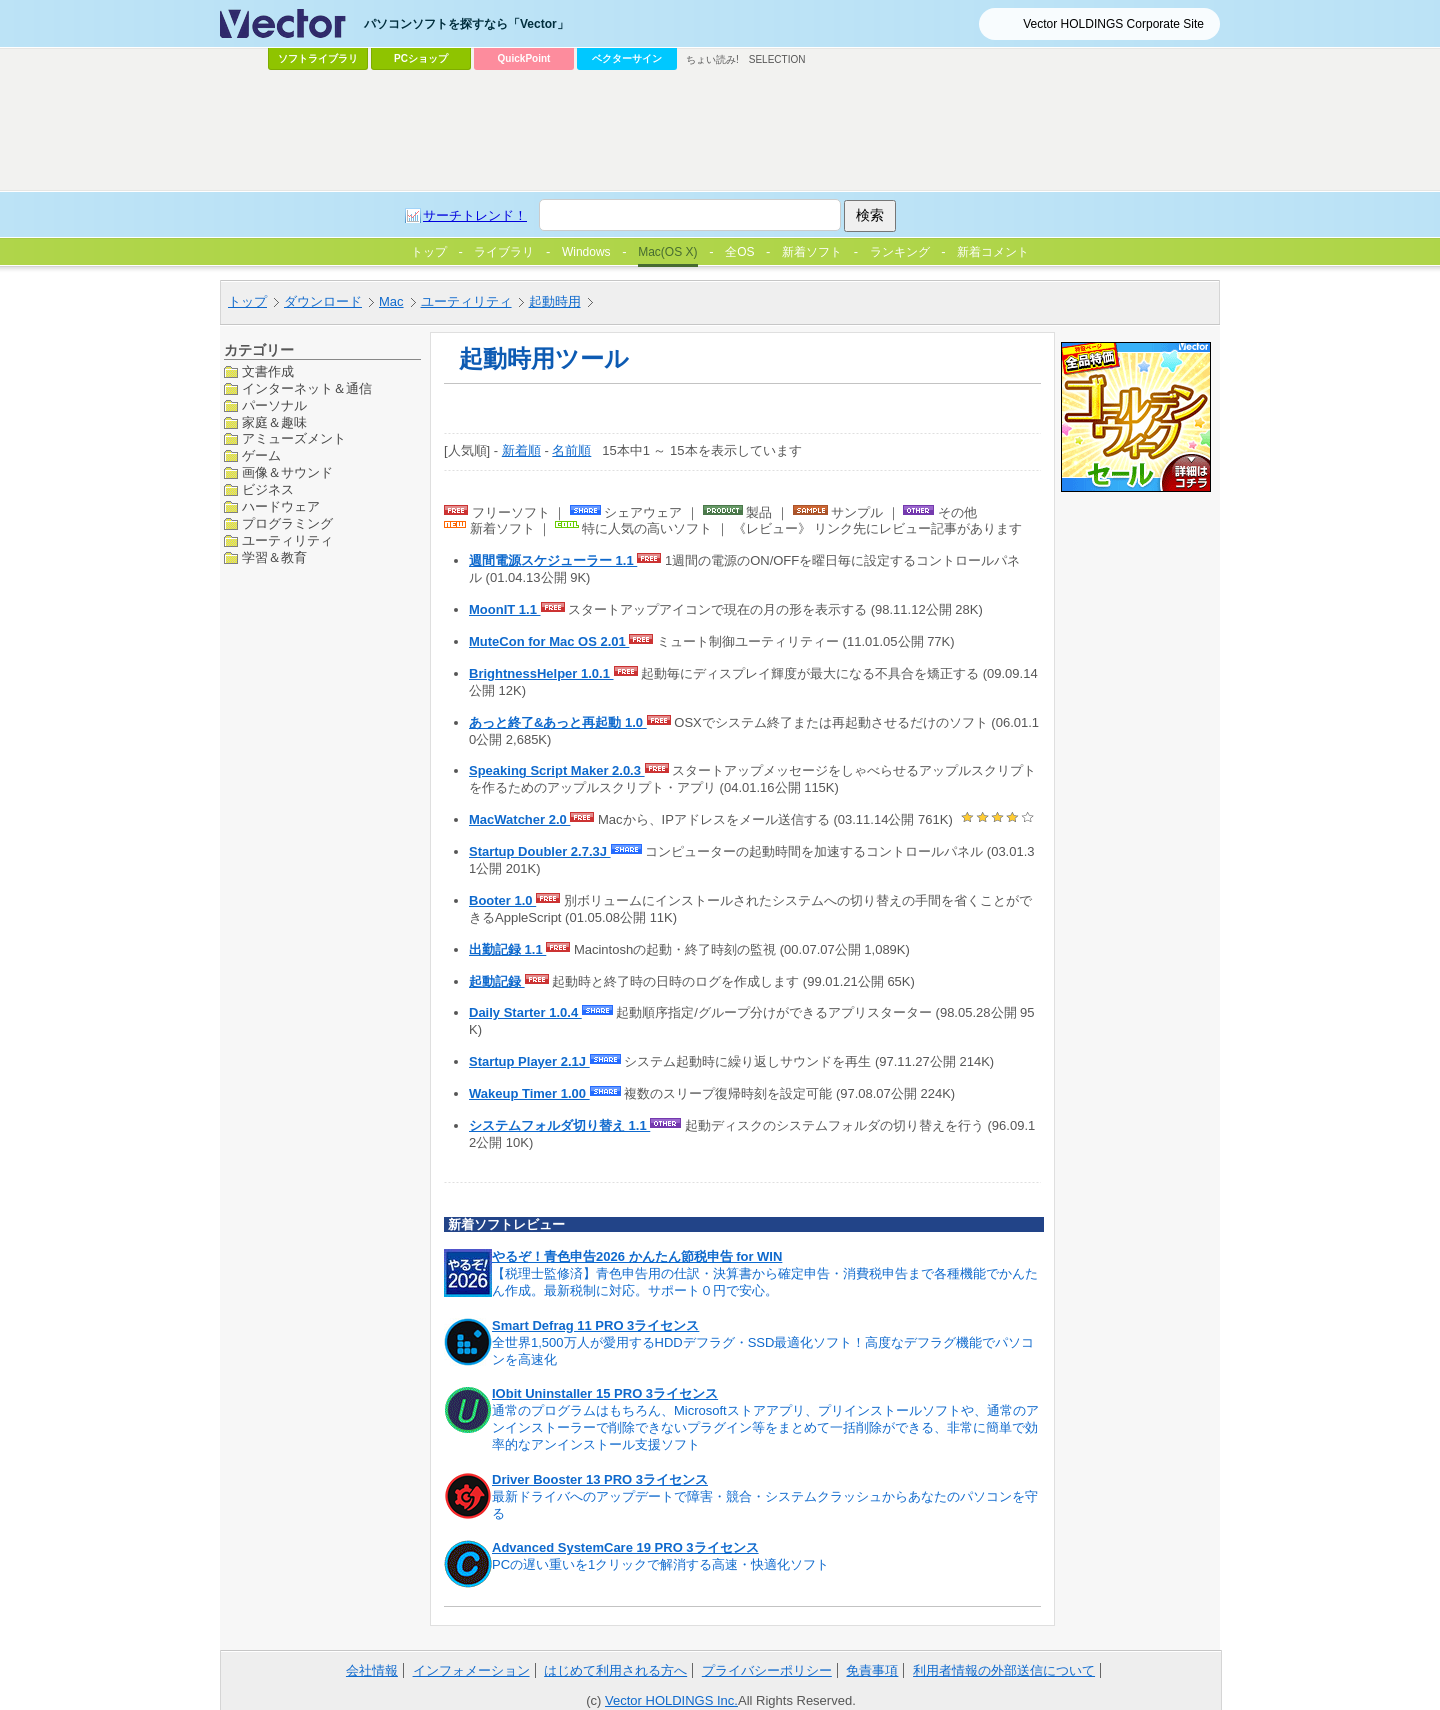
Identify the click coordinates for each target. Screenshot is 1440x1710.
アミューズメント (294, 438)
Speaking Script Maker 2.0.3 (557, 770)
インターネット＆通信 (307, 388)
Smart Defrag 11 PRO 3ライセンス (595, 1325)
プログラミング (287, 523)
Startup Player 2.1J (529, 1061)
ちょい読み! (712, 59)
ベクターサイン (627, 58)
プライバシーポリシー (767, 1670)
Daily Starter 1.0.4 (525, 1012)
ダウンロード (323, 301)
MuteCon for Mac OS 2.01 (549, 641)
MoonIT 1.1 (505, 609)
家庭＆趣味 (274, 422)
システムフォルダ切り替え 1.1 (559, 1125)
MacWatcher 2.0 (519, 819)
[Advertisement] (720, 131)
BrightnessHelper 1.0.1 (541, 673)
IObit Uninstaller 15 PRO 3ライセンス (605, 1393)
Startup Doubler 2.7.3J (540, 851)
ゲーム (261, 455)
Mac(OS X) (667, 252)
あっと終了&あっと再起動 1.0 (558, 722)
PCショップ (421, 58)
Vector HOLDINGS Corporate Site (1113, 24)
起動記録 (497, 981)
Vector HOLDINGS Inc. (671, 1700)
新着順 (521, 450)
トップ (247, 301)
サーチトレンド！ (475, 215)
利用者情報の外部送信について (1004, 1670)
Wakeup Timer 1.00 (529, 1093)
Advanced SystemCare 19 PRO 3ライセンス (625, 1547)
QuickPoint (524, 58)
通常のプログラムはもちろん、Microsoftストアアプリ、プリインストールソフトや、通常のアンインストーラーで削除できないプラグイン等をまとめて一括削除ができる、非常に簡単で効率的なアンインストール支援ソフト (765, 1427)
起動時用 (555, 301)
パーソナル (274, 405)
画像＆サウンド (287, 472)
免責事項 (872, 1670)
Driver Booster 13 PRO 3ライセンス (600, 1479)
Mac (391, 301)
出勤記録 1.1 (507, 949)
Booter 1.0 (502, 900)
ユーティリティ (466, 301)
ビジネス (268, 489)
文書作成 (268, 371)
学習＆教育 (274, 557)
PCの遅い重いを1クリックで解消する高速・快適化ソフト (660, 1564)
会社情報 (372, 1670)
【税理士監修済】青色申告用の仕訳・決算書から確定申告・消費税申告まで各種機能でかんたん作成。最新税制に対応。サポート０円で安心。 (765, 1282)
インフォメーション (471, 1670)
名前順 (571, 450)
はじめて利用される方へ (615, 1670)
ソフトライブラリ (318, 58)
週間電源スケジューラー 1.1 (553, 560)
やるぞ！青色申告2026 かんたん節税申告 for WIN (637, 1256)
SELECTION (777, 59)
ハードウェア (281, 506)
